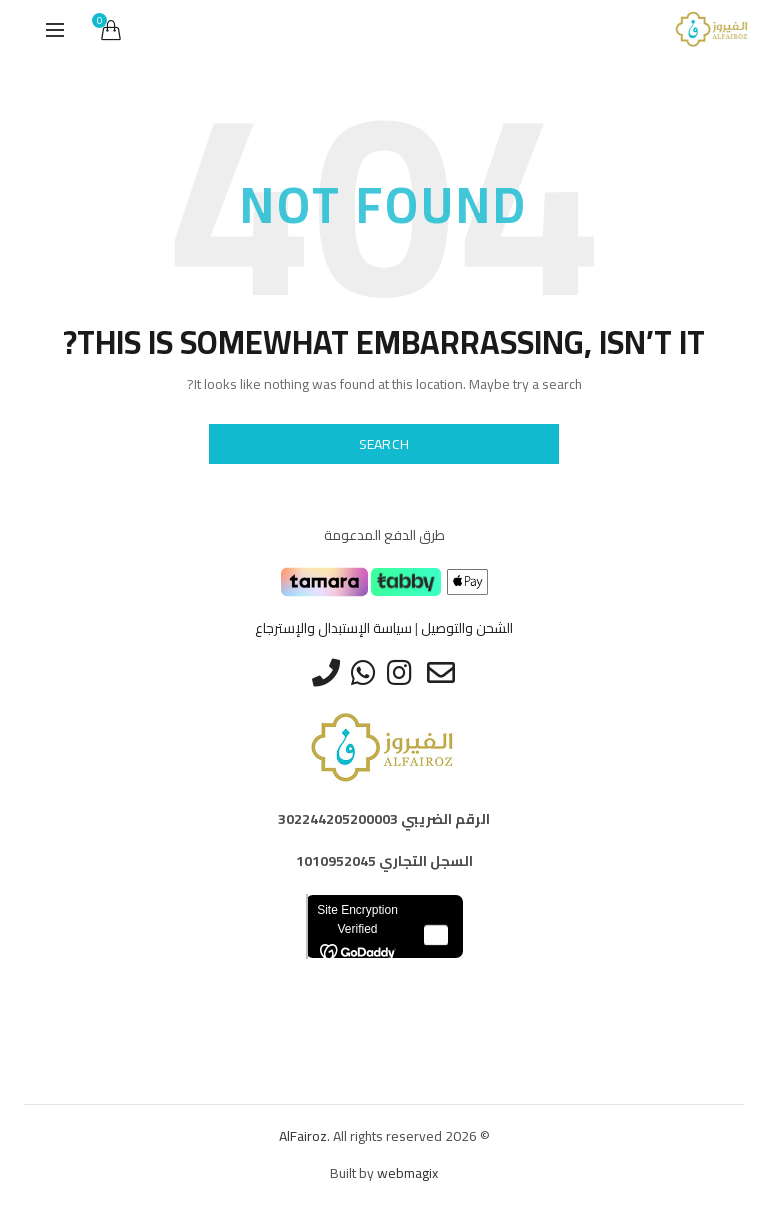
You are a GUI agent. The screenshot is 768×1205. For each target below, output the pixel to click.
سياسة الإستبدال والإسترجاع (333, 628)
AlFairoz (303, 1136)
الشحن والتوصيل (467, 628)
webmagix (407, 1173)
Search (384, 444)
